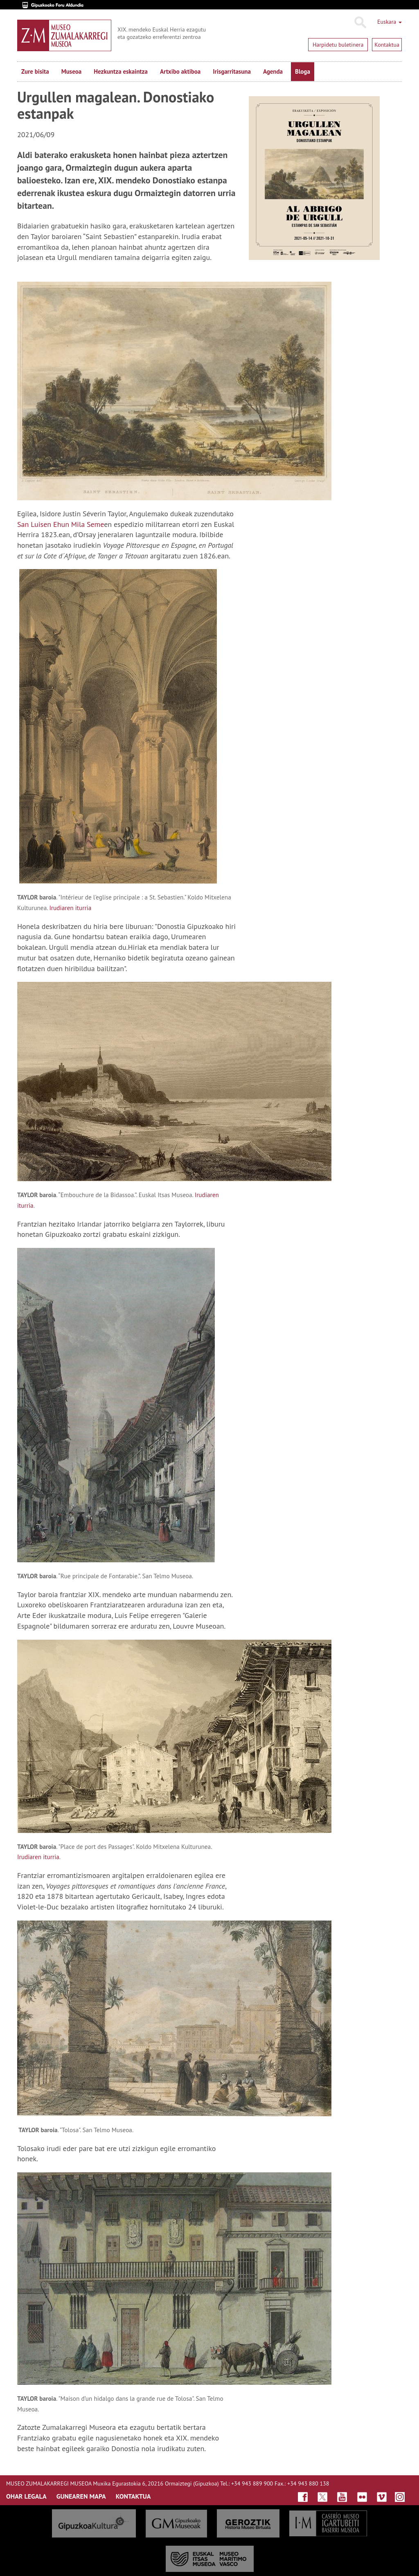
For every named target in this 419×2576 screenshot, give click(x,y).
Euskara (389, 21)
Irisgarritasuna (232, 71)
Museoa (71, 71)
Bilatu (360, 22)
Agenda (273, 71)
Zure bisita (35, 71)
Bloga (302, 71)
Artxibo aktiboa (180, 71)
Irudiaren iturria (38, 1857)
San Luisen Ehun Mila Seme (60, 524)
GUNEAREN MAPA (81, 2496)
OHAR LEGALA (26, 2496)
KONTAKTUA (133, 2496)
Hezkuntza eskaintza (121, 71)
